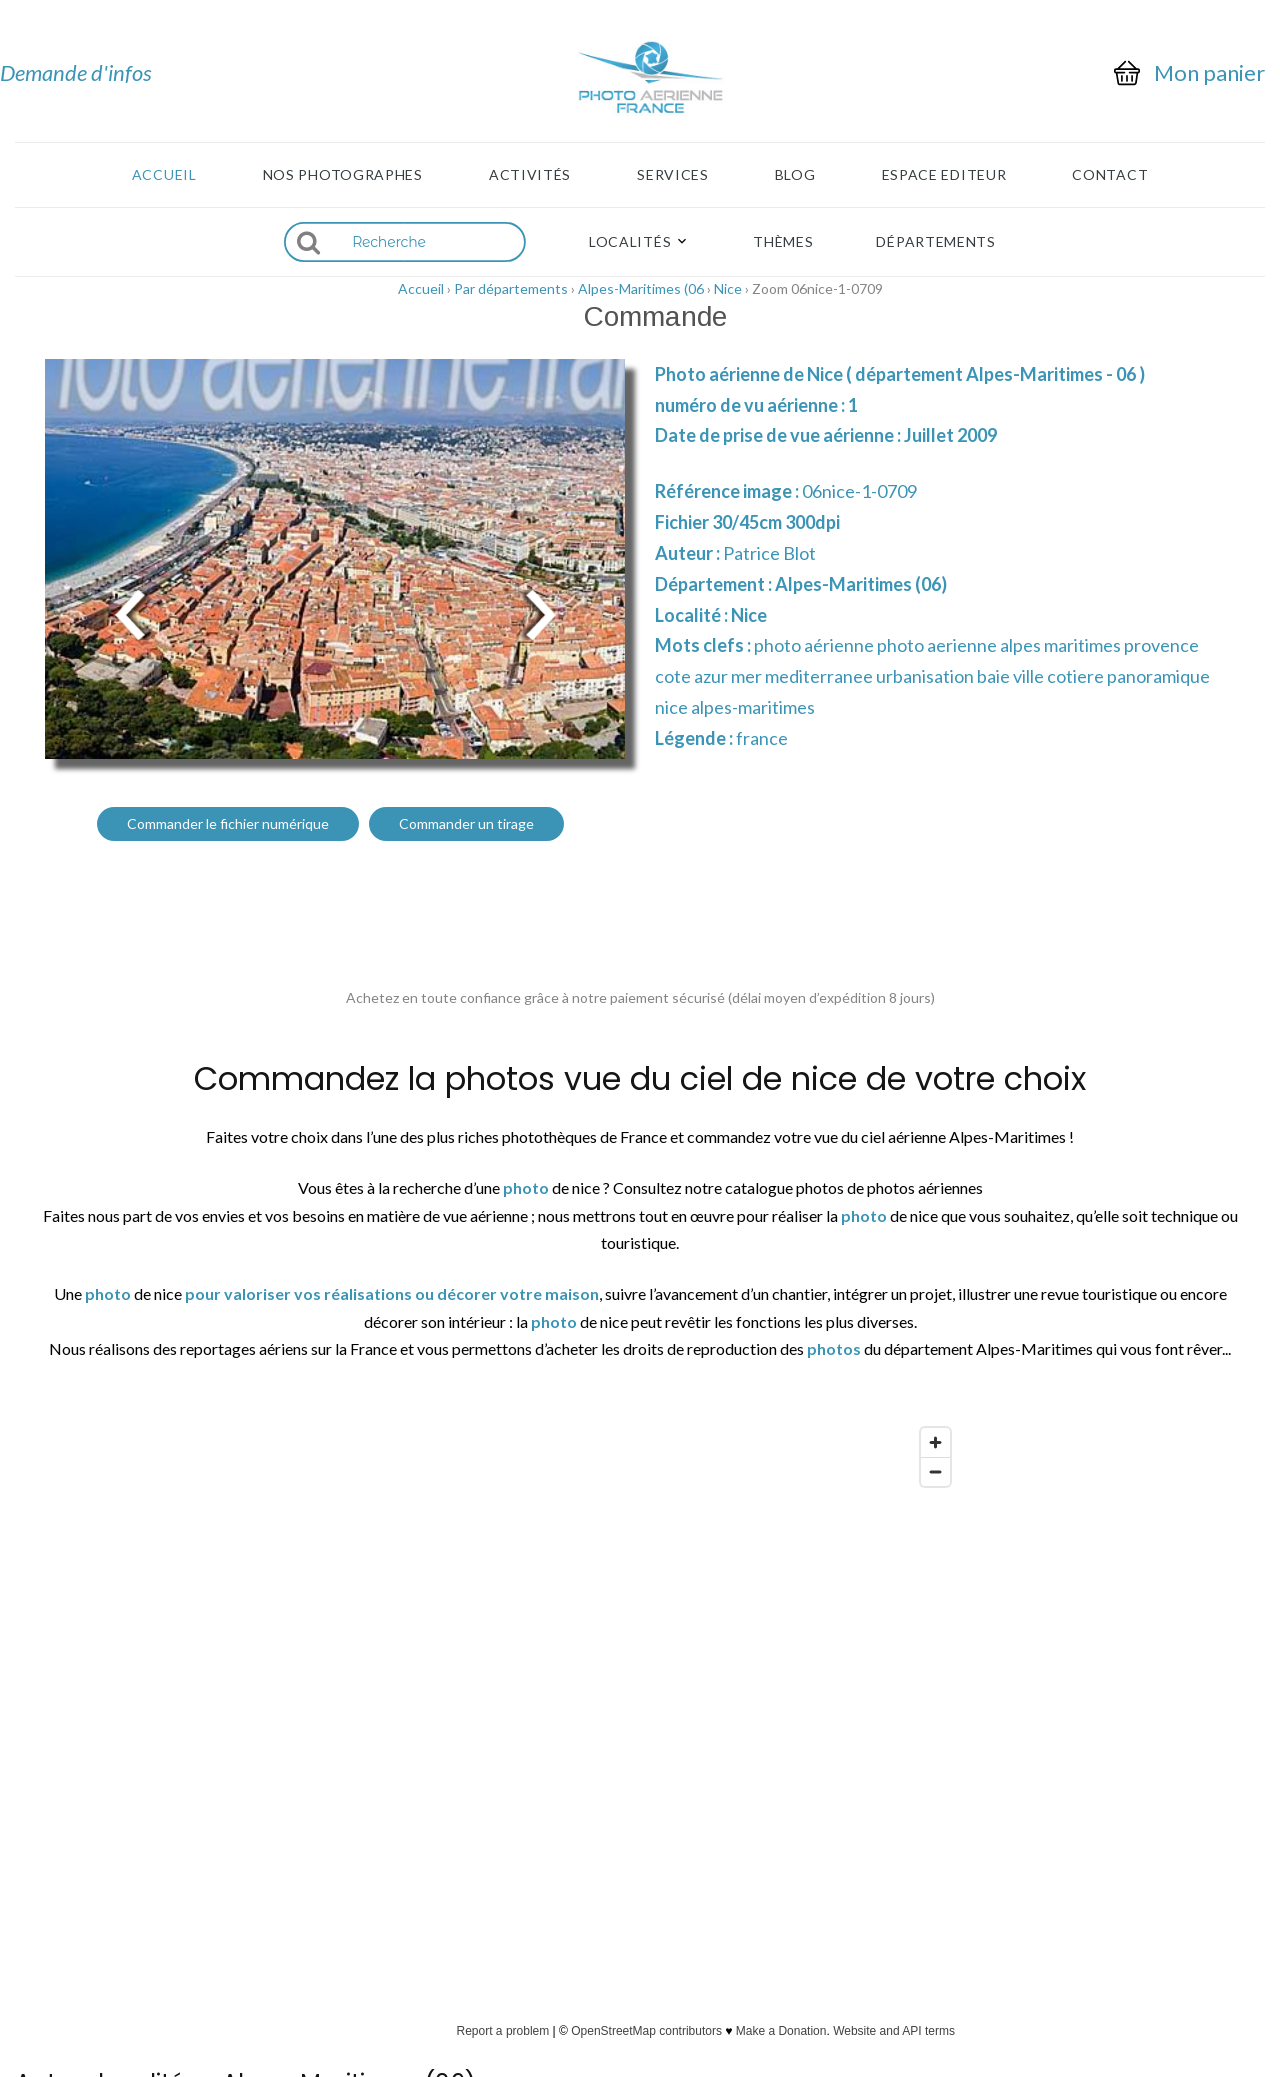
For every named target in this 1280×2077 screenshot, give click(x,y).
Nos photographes (343, 175)
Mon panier (1209, 73)
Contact (1110, 175)
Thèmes (783, 242)
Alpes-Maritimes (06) (861, 584)
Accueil (164, 175)
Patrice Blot (769, 553)
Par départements (511, 288)
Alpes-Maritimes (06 (641, 288)
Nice (728, 288)
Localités (630, 242)
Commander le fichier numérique (228, 823)
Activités (530, 175)
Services (673, 175)
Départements (935, 242)
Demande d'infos (76, 72)
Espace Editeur (944, 175)
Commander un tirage (466, 823)
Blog (795, 175)
